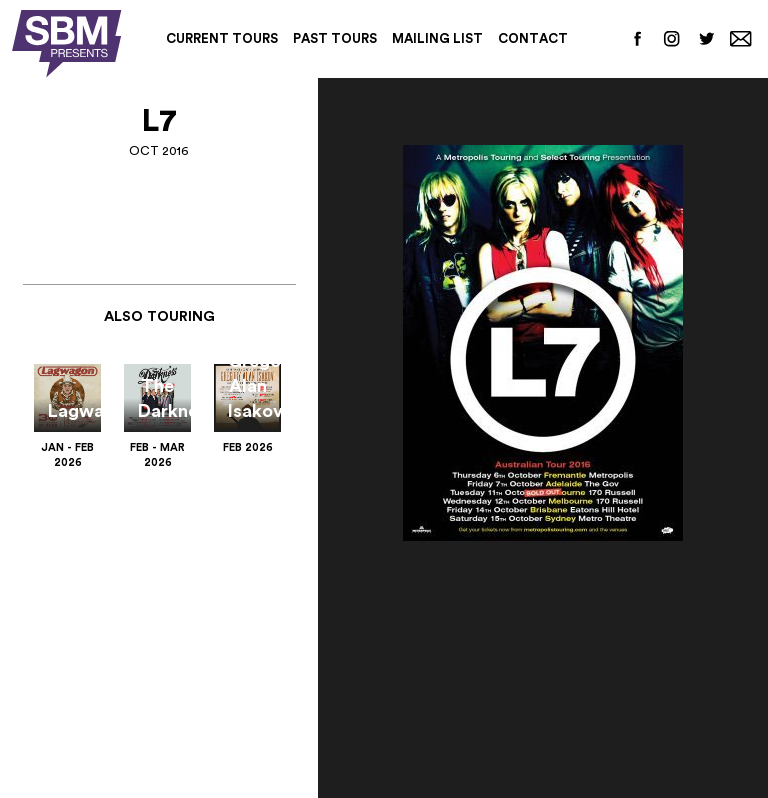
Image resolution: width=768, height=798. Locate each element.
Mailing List (437, 38)
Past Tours (335, 38)
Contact (533, 38)
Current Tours (222, 38)
